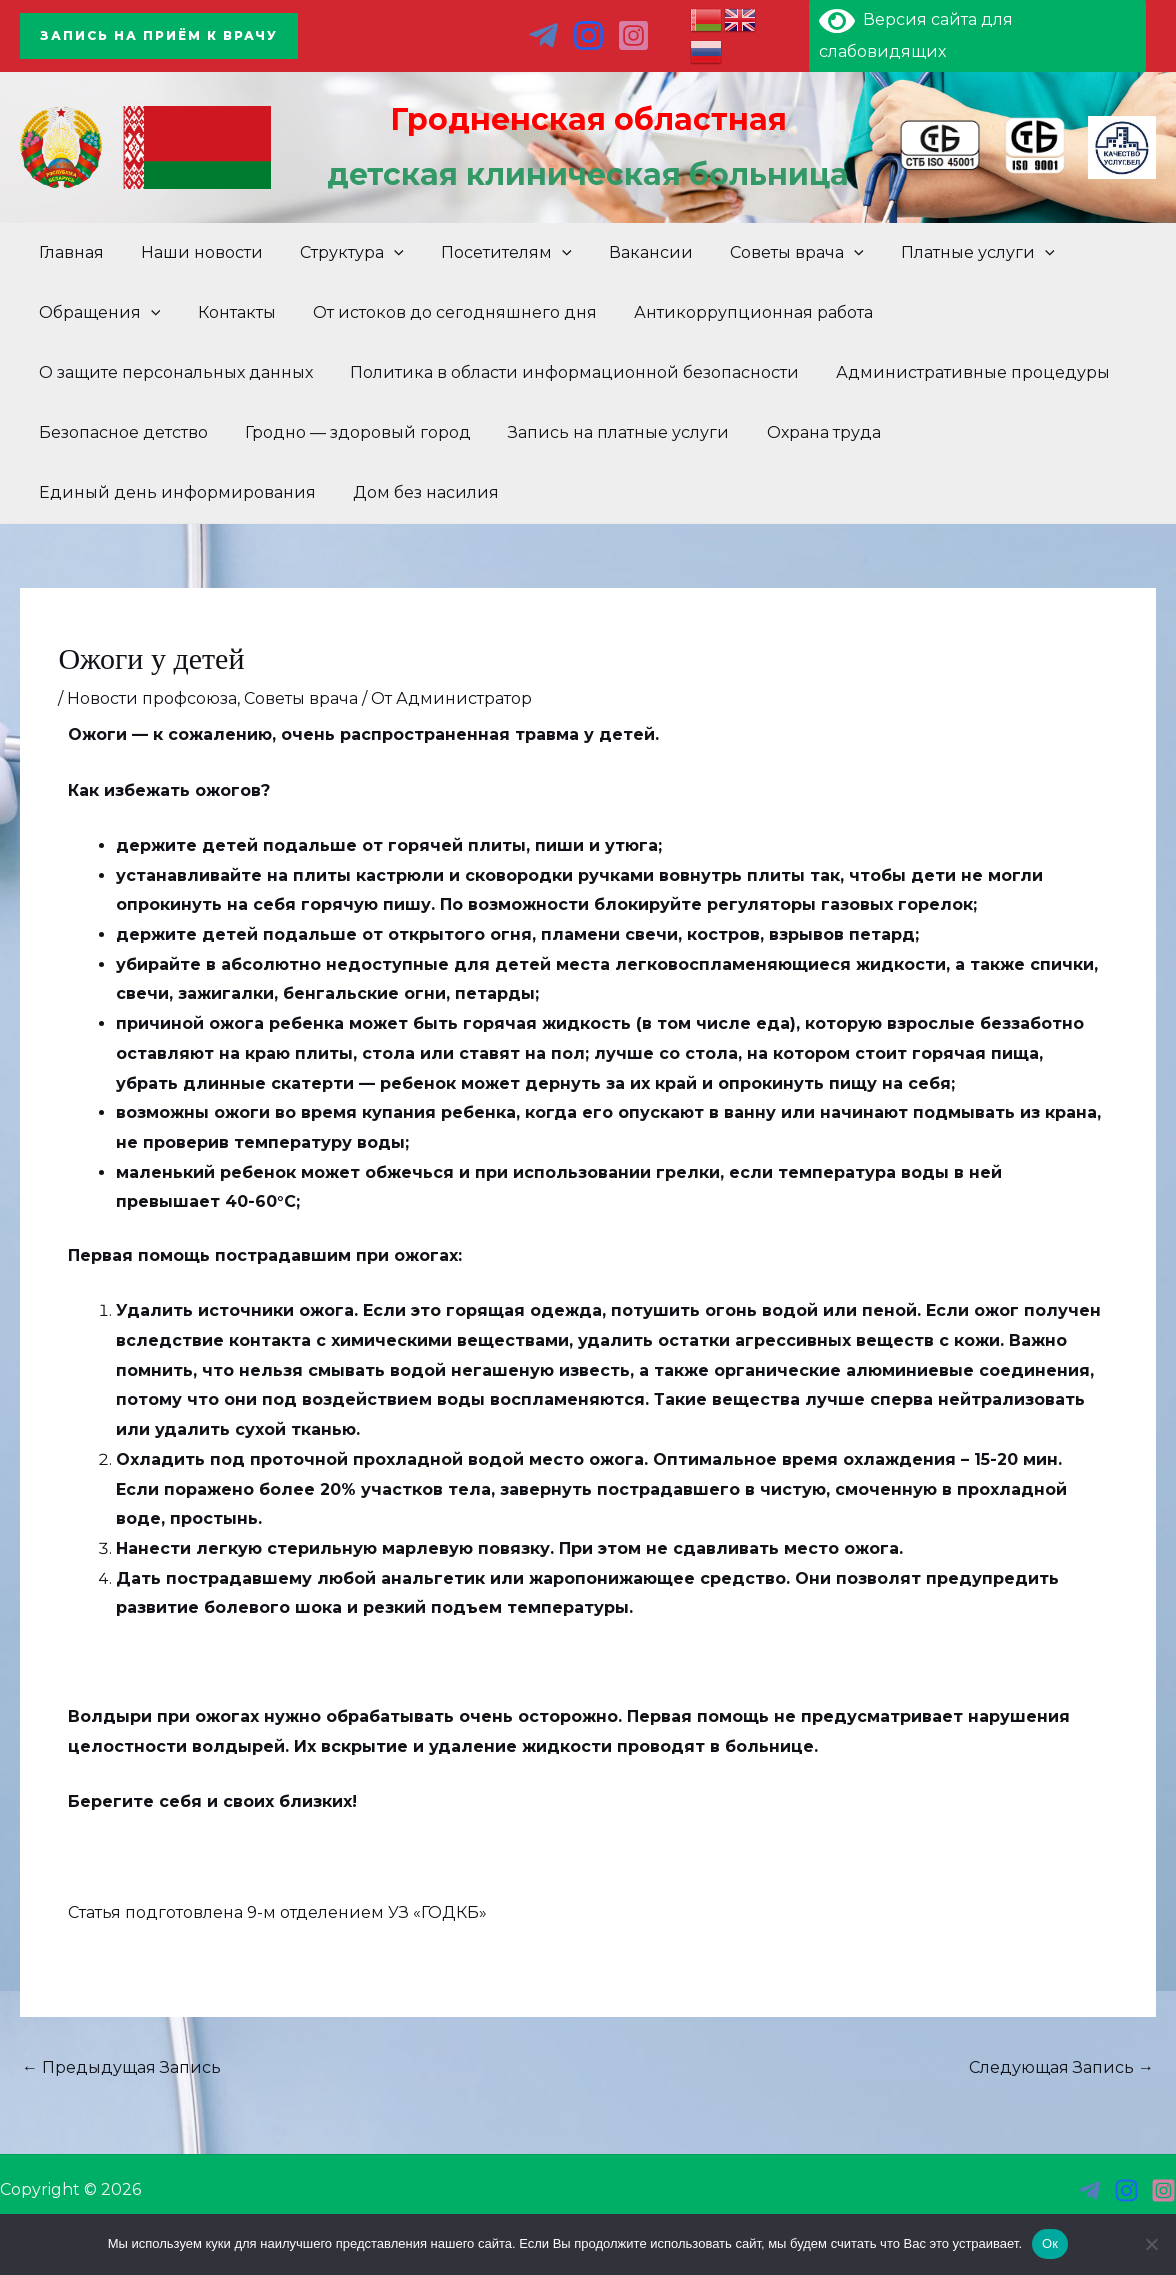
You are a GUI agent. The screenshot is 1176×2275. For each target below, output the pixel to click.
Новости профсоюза (152, 698)
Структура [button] (339, 253)
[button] (159, 36)
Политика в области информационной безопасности (566, 372)
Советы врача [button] (768, 253)
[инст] (1126, 2190)
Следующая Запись (1061, 2067)
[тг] (543, 35)
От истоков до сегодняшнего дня (442, 312)
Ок (1050, 2243)
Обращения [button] (97, 313)
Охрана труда (805, 432)
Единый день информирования (174, 492)
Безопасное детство (120, 432)
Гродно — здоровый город (350, 432)
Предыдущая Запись (121, 2067)
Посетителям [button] (488, 253)
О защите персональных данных (173, 372)
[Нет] (1151, 2244)
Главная (68, 252)
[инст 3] (1163, 2190)
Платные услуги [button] (944, 253)
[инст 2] (633, 35)
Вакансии (627, 252)
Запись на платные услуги (605, 432)
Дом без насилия (418, 492)
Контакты (229, 312)
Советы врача (301, 698)
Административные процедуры (960, 372)
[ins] (588, 35)
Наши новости (194, 252)
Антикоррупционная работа (735, 312)
